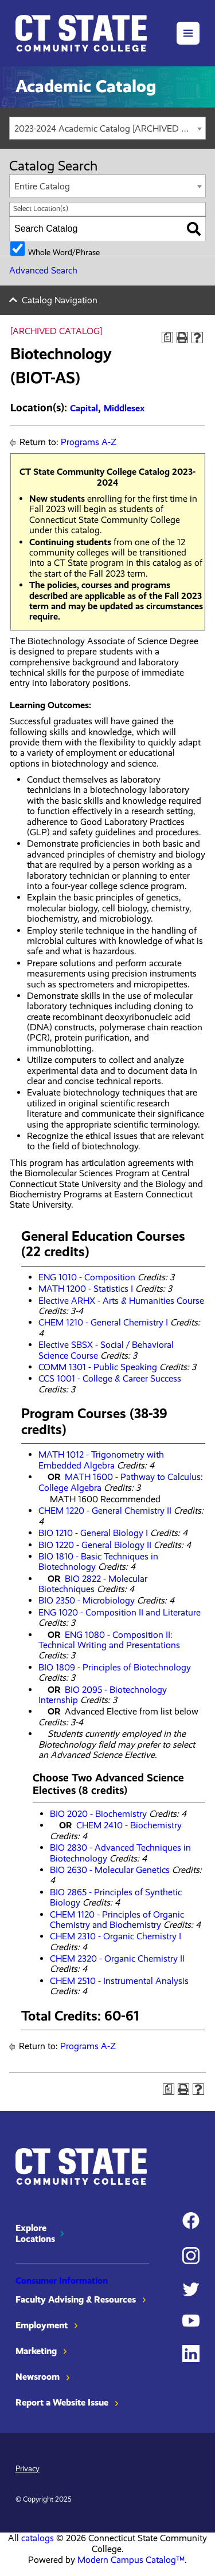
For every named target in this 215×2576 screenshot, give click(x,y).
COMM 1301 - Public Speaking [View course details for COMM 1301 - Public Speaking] (97, 1367)
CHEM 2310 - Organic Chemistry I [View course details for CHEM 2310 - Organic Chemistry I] (115, 1936)
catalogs (37, 2538)
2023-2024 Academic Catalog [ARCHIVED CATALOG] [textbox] (109, 128)
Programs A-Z (88, 441)
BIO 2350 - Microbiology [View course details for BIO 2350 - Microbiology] (86, 1600)
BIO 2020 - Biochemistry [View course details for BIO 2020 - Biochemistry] (98, 1813)
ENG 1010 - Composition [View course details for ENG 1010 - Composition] (86, 1277)
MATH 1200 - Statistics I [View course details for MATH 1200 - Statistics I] (85, 1288)
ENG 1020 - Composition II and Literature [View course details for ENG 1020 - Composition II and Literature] (119, 1612)
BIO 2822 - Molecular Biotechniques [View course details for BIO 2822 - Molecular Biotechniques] (92, 1583)
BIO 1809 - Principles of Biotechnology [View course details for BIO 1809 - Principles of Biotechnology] (114, 1667)
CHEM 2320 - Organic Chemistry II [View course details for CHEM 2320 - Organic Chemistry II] (117, 1958)
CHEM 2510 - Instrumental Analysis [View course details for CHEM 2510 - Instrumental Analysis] (119, 1980)
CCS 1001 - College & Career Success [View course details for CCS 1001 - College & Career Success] (109, 1378)
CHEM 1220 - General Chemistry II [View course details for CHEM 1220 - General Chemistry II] (104, 1510)
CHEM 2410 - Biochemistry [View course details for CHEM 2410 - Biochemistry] (129, 1825)
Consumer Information (61, 2280)
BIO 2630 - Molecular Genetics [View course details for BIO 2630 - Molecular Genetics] (110, 1869)
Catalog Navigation (59, 300)
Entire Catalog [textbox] (42, 186)
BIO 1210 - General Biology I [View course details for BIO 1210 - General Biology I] (93, 1532)
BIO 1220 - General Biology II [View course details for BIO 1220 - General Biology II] (94, 1544)
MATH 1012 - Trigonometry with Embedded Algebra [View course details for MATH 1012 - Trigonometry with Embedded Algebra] (101, 1459)
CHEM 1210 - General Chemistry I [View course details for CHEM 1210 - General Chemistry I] (103, 1322)
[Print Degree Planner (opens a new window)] (167, 337)
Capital (84, 408)
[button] (188, 33)
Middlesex (124, 408)
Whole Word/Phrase (64, 252)
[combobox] (107, 128)
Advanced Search (43, 270)
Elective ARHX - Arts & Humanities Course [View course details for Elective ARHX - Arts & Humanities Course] (121, 1300)
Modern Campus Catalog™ (131, 2559)
